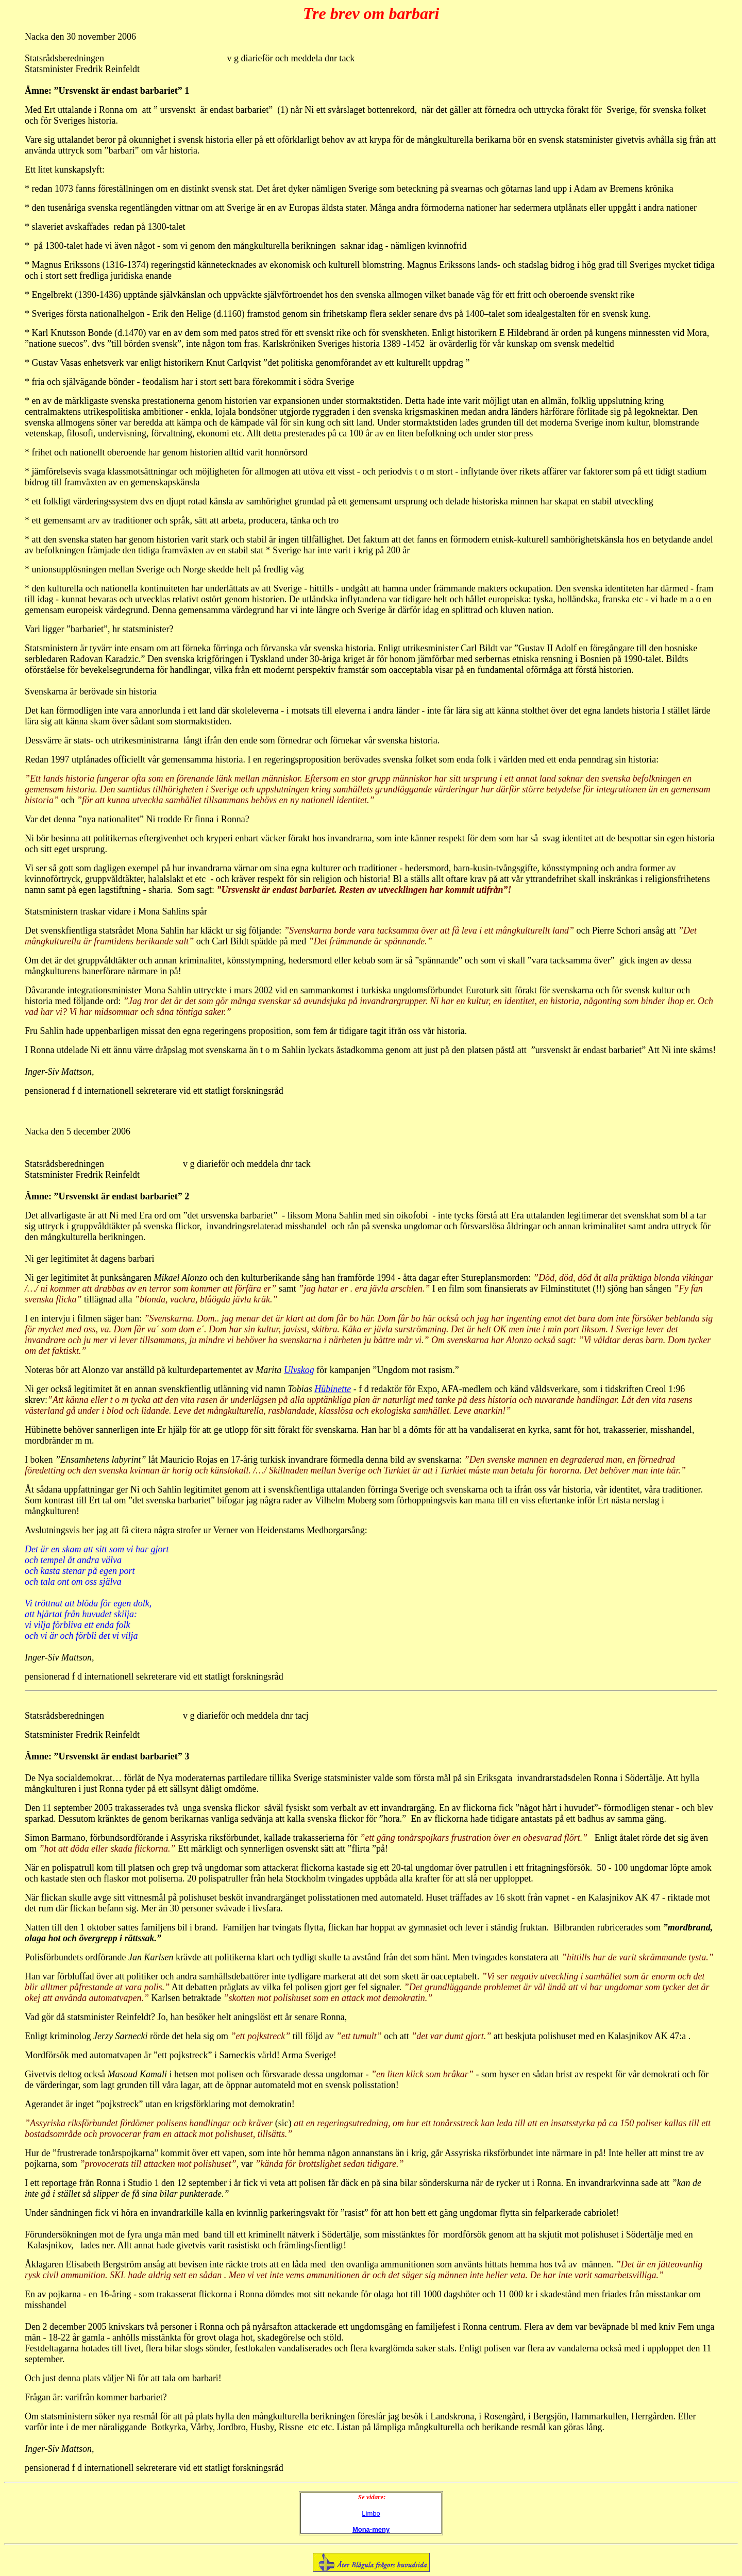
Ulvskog (299, 1370)
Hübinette (332, 1389)
